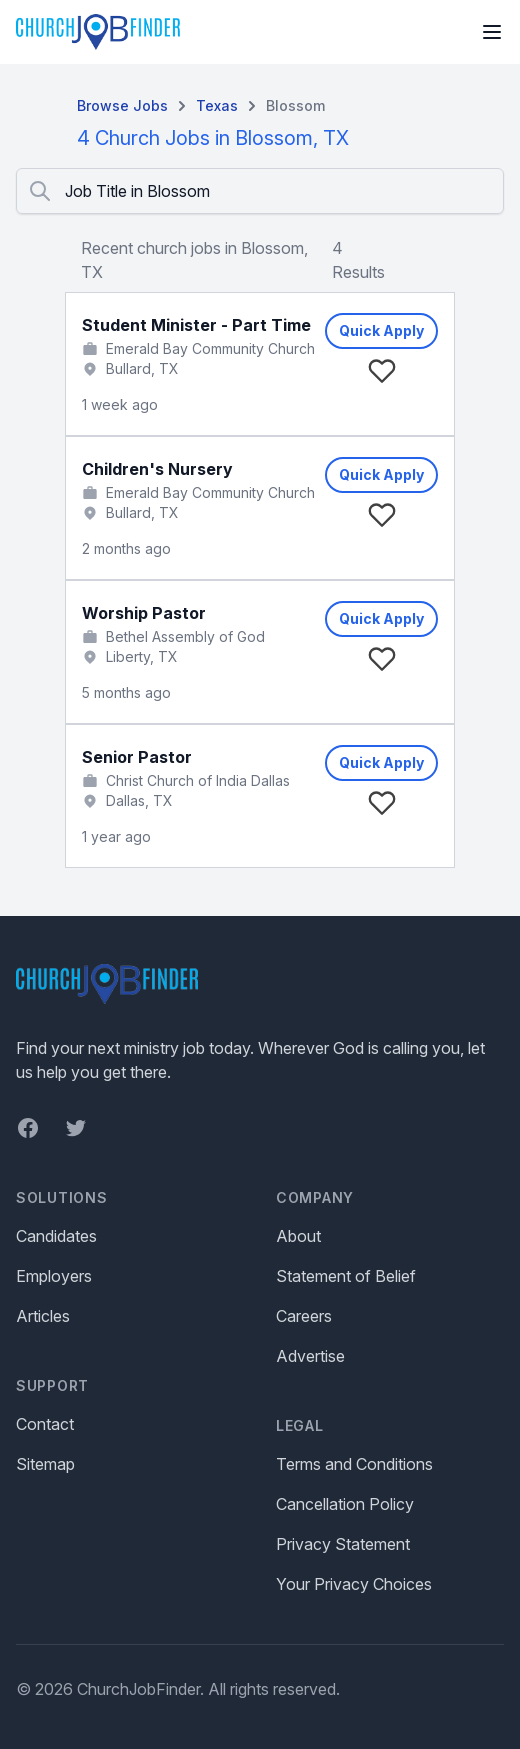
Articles (43, 1316)
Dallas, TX (139, 800)
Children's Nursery (157, 469)
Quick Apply (381, 330)
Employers (54, 1276)
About (298, 1236)
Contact (45, 1424)
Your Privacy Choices (354, 1584)
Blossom (295, 105)
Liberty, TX (142, 656)
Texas (217, 105)
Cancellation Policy (345, 1504)
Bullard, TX (142, 368)
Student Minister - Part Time (196, 325)
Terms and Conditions (354, 1464)
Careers (304, 1316)
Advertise (310, 1356)
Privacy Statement (343, 1544)
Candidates (56, 1236)
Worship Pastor (144, 613)
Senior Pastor (137, 757)
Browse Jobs (122, 105)
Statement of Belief (346, 1276)
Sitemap (45, 1464)
